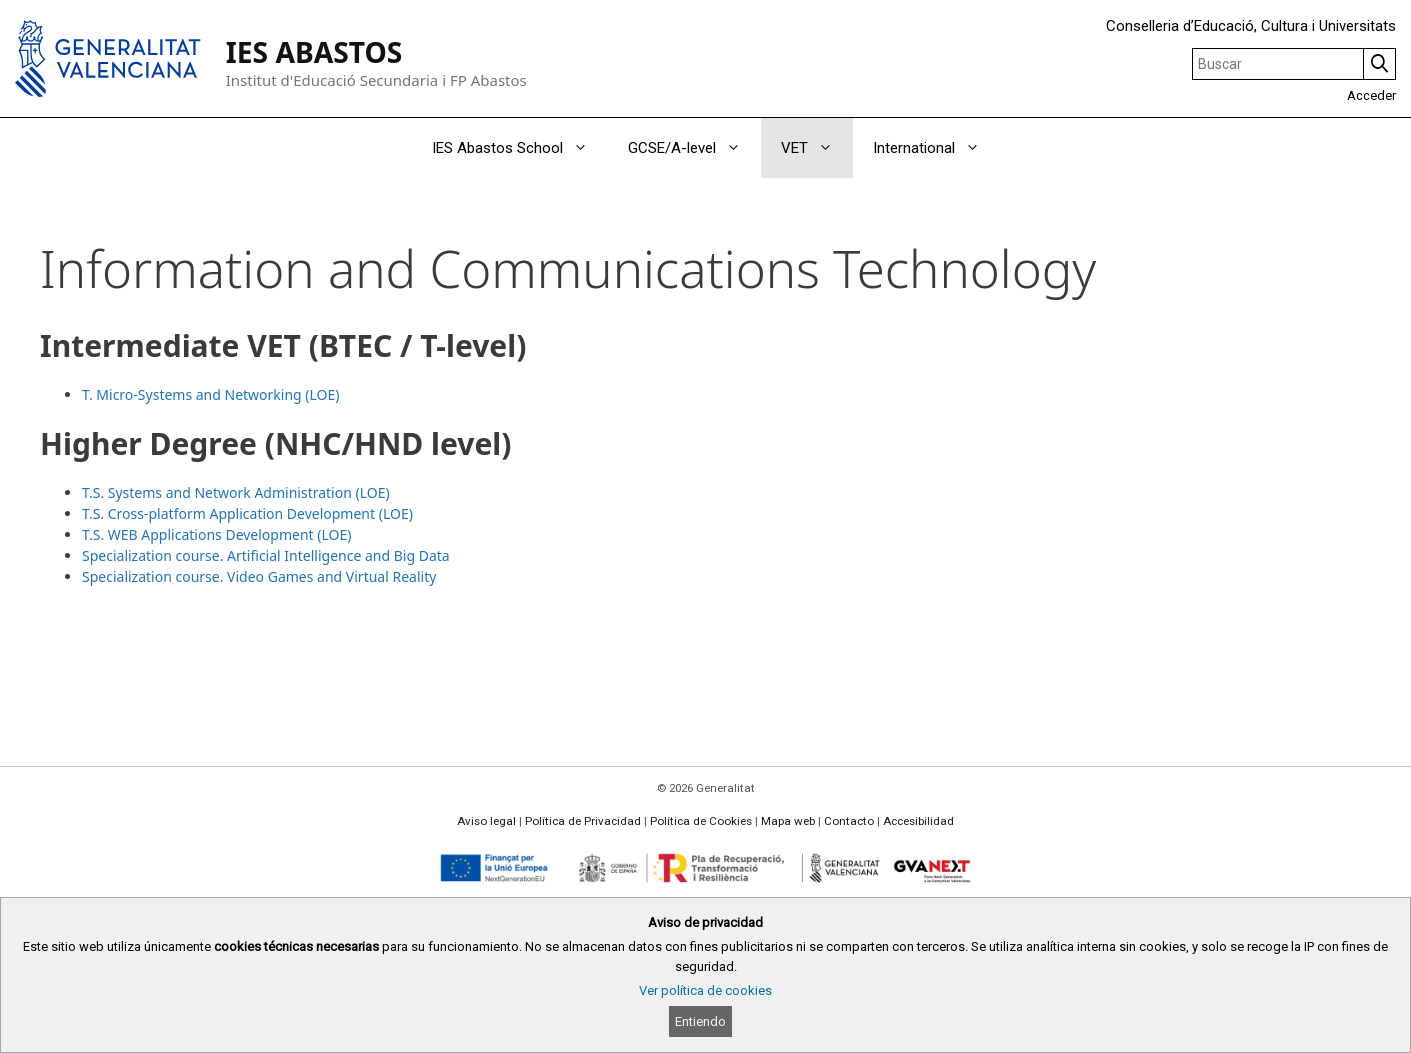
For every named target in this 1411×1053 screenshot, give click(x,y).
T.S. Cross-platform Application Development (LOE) (247, 513)
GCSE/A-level (694, 148)
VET (817, 148)
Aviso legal (486, 821)
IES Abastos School (520, 148)
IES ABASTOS (314, 52)
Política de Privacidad (583, 821)
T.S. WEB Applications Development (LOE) (216, 534)
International (936, 148)
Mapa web (788, 821)
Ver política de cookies (705, 990)
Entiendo (700, 1021)
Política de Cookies (701, 821)
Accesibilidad (918, 821)
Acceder (1371, 95)
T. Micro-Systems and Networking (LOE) (211, 394)
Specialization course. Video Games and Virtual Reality (259, 576)
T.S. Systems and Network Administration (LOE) (236, 492)
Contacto (849, 821)
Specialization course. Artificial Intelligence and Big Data (266, 555)
